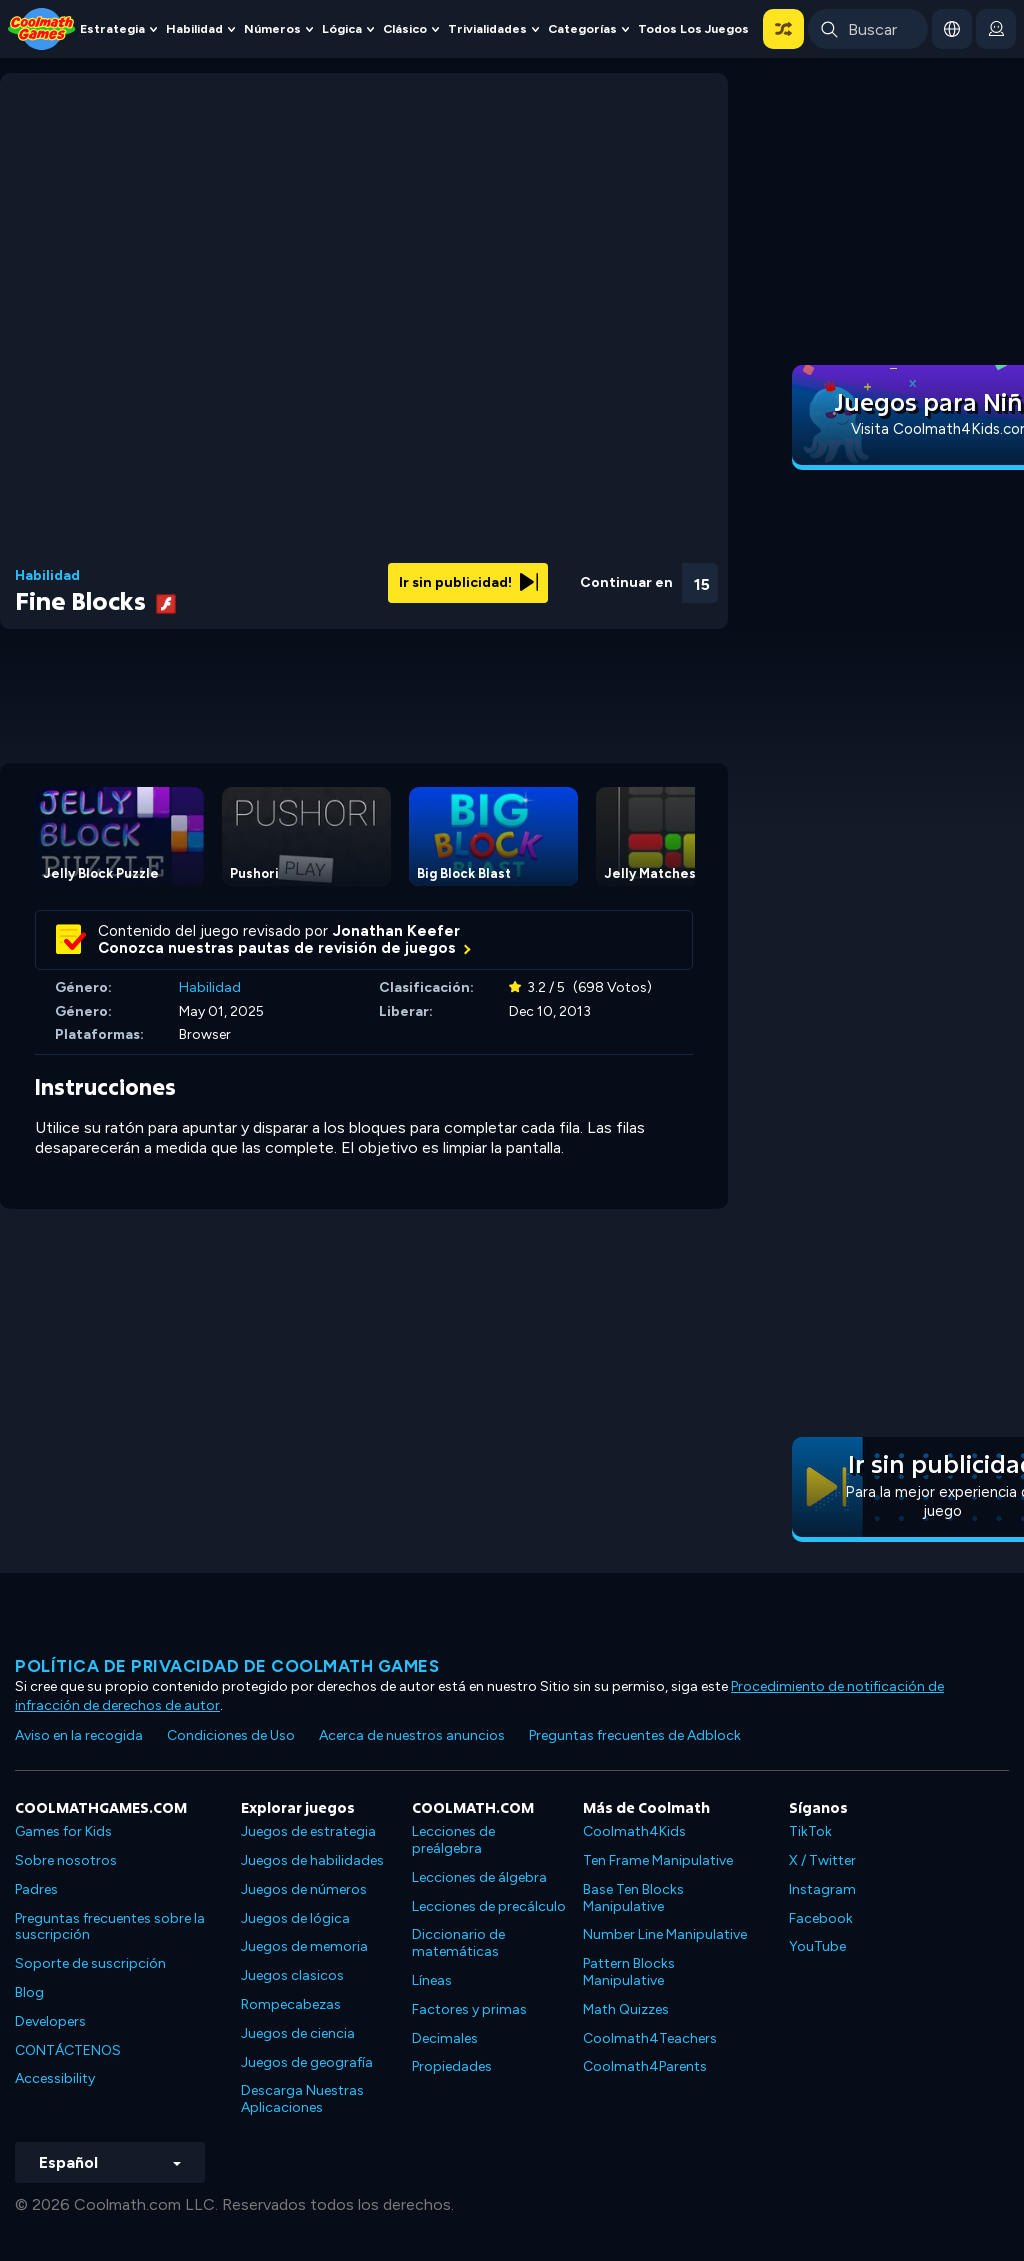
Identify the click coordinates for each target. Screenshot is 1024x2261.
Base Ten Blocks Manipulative (633, 1898)
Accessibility (55, 2078)
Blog (29, 1992)
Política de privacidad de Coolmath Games (227, 1666)
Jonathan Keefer (396, 931)
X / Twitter (822, 1860)
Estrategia (112, 28)
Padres (36, 1889)
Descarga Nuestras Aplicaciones (302, 2099)
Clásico (405, 28)
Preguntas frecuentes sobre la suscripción (110, 1927)
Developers (50, 2021)
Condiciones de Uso (231, 1735)
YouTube (817, 1946)
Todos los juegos (693, 28)
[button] (783, 29)
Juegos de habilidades (312, 1860)
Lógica (342, 28)
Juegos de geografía (307, 2062)
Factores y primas (469, 2009)
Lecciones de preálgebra (453, 1840)
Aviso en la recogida (79, 1735)
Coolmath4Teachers (650, 2038)
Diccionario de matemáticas (458, 1943)
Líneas (432, 1980)
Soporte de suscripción (90, 1963)
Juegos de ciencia (298, 2033)
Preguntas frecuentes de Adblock (635, 1735)
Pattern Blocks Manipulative (629, 1972)
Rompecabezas (291, 2004)
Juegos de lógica (295, 1918)
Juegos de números (304, 1889)
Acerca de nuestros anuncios (412, 1735)
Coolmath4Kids (634, 1831)
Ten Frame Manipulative (658, 1860)
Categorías (582, 28)
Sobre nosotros (66, 1860)
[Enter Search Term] (868, 29)
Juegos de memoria (304, 1946)
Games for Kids (63, 1831)
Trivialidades (487, 28)
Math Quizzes (626, 2009)
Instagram (822, 1889)
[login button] (996, 29)
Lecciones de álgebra (479, 1877)
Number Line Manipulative (665, 1934)
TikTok (810, 1831)
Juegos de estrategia (308, 1831)
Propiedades (452, 2066)
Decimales (445, 2038)
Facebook (821, 1918)
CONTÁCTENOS (68, 2050)
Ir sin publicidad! (468, 582)
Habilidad (194, 28)
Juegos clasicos (292, 1975)
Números (272, 28)
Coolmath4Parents (645, 2066)
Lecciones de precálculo (489, 1906)
